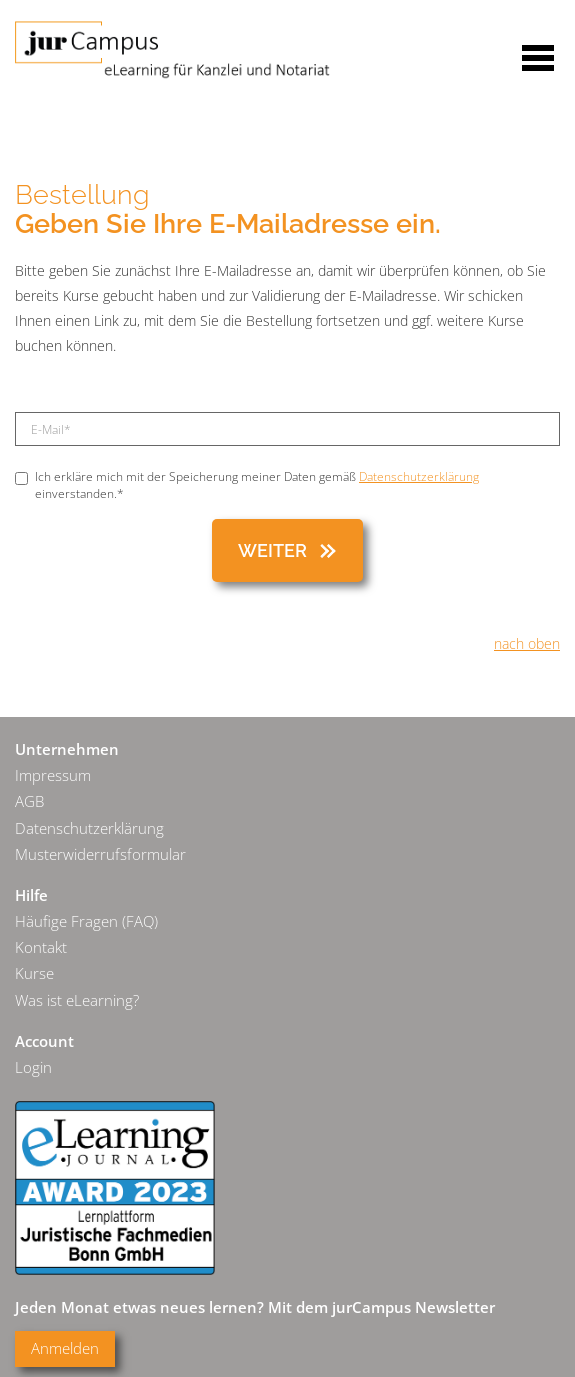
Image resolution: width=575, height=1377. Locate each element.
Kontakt (41, 947)
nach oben (527, 643)
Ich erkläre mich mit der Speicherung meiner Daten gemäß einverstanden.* (247, 484)
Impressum (53, 775)
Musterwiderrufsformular (100, 854)
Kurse (34, 973)
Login (33, 1067)
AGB (29, 801)
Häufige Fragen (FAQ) (86, 921)
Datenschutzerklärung (419, 476)
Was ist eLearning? (77, 1000)
